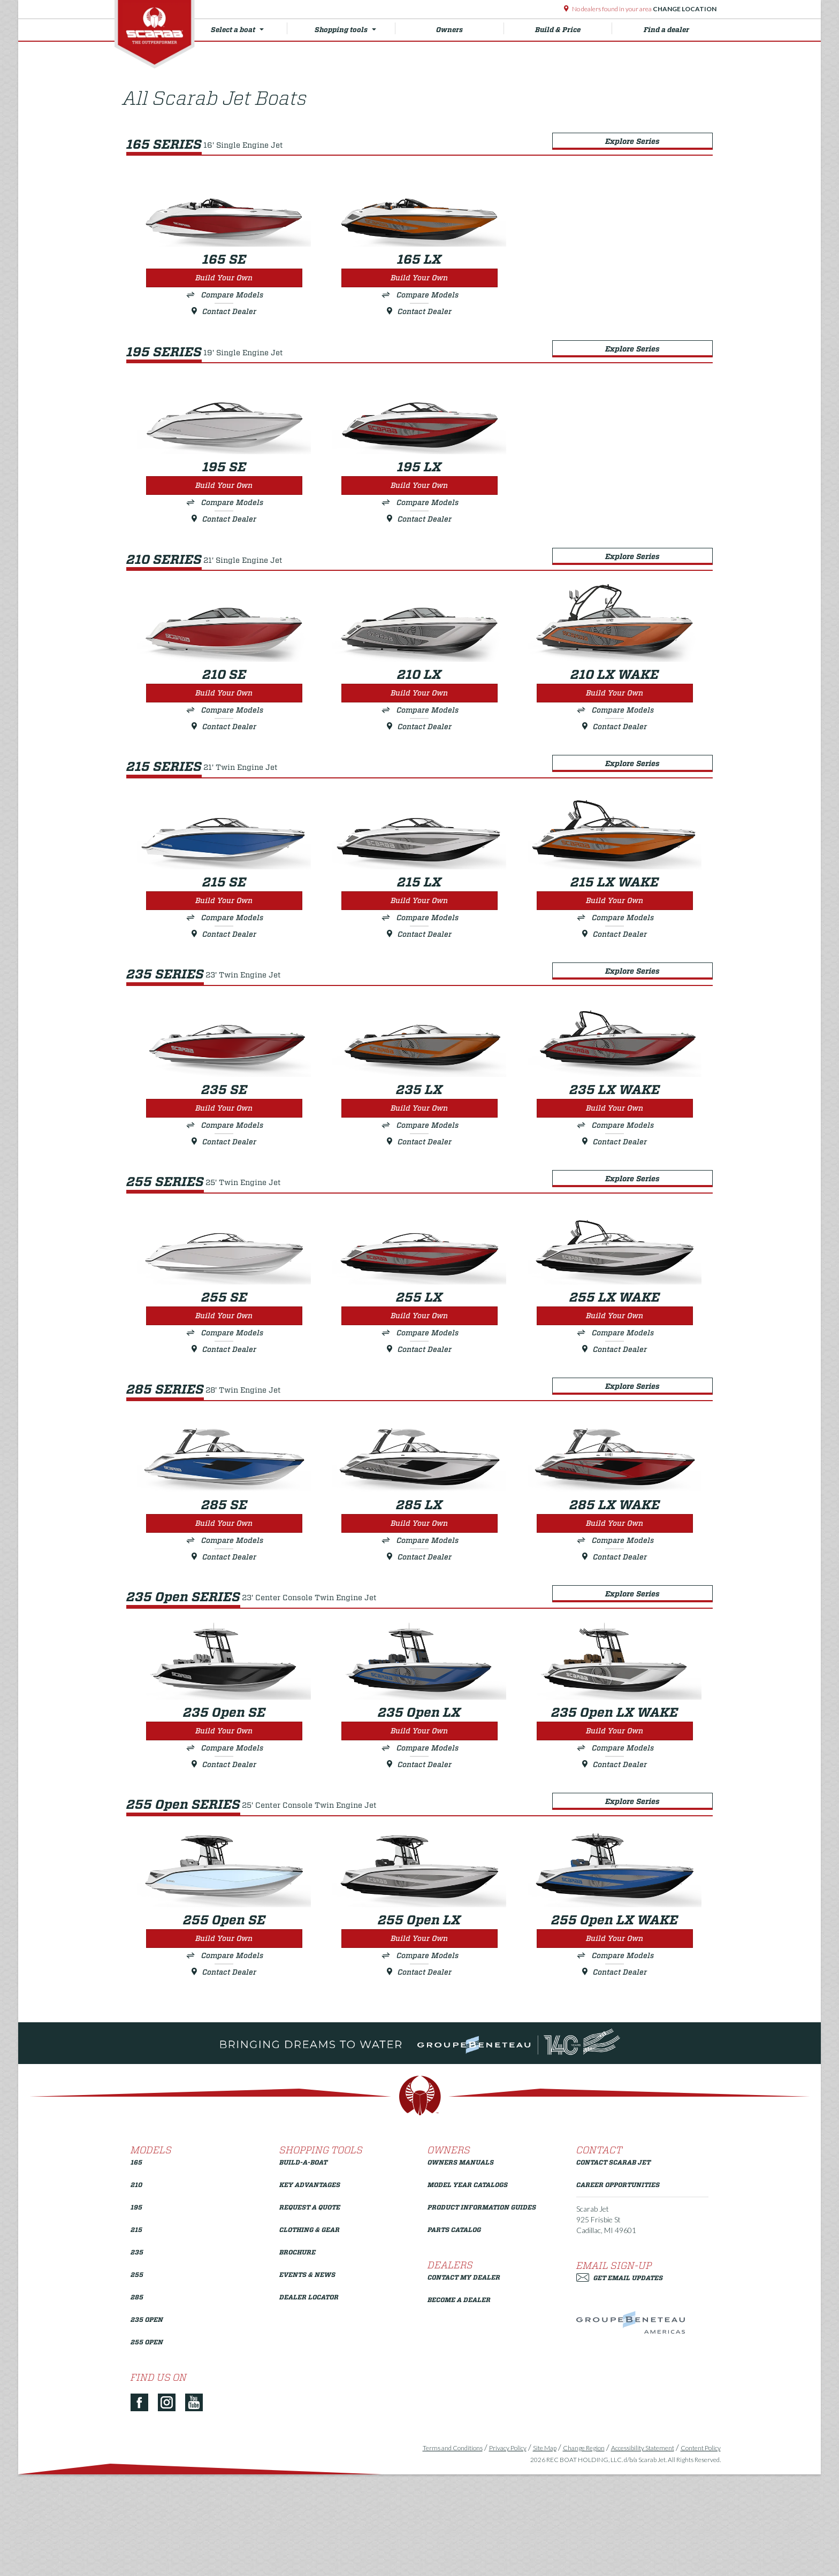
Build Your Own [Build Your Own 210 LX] (419, 719)
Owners (469, 28)
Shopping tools (355, 28)
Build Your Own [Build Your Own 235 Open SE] (221, 1826)
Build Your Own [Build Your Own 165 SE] (221, 277)
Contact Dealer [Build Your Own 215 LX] (419, 974)
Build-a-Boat (303, 2269)
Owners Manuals (461, 2269)
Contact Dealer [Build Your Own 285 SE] (221, 1638)
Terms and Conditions (448, 2555)
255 (137, 2382)
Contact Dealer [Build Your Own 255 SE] (221, 1417)
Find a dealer (663, 30)
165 (136, 2269)
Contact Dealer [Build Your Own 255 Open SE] (221, 2080)
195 (136, 2314)
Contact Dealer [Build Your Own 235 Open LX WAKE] (617, 1859)
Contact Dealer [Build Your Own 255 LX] (419, 1417)
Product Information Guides (482, 2314)
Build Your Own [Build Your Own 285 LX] (419, 1604)
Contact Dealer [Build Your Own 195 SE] (221, 532)
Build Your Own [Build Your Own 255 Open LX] (419, 2047)
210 (136, 2292)
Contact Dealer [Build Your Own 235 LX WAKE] (617, 1195)
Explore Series (636, 133)
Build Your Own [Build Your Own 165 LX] (419, 277)
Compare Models (230, 294)
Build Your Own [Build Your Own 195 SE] (221, 498)
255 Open (147, 2449)
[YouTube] (198, 2510)
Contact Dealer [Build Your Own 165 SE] (221, 311)
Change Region (579, 2555)
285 (137, 2404)
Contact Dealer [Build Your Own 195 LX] (419, 532)
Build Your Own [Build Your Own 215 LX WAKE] (617, 941)
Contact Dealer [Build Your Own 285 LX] (419, 1638)
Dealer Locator (309, 2404)
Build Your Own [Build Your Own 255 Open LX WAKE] (617, 2047)
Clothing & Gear (309, 2337)
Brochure (297, 2359)
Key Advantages (309, 2292)
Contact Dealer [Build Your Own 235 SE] (221, 1195)
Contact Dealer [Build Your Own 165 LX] (419, 311)
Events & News (307, 2382)
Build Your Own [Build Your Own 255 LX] (419, 1383)
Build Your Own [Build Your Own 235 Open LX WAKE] (617, 1826)
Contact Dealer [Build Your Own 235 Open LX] (419, 1859)
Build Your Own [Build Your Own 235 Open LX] (419, 1826)
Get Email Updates (619, 2385)
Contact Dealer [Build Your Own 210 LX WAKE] (617, 753)
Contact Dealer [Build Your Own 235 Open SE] (221, 1859)
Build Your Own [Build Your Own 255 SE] (221, 1383)
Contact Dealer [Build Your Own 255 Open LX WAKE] (617, 2080)
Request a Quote (309, 2314)
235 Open (147, 2426)
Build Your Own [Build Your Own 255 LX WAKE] (617, 1383)
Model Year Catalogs (468, 2292)
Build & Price (571, 28)
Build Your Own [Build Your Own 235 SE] (221, 1162)
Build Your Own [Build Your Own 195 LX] (419, 498)
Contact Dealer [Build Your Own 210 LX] (419, 753)
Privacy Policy (503, 2555)
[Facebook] (143, 2510)
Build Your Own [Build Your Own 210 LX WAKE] (617, 719)
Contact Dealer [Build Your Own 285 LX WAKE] (617, 1638)
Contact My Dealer (464, 2384)
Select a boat (250, 28)
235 (137, 2359)
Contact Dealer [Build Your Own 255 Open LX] (419, 2080)
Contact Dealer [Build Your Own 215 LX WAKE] (617, 974)
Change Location (684, 9)
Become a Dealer (459, 2407)
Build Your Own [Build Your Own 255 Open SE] (221, 2047)
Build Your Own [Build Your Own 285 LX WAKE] (617, 1604)
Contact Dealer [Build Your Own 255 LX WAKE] (617, 1417)
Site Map (540, 2555)
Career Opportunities (618, 2292)
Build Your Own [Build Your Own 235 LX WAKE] (617, 1162)
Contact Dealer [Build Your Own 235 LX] (419, 1195)
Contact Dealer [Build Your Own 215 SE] (221, 974)
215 (136, 2337)
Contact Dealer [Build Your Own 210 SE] (221, 753)
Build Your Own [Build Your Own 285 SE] (221, 1604)
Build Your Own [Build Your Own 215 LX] (419, 941)
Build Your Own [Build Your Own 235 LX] (419, 1162)
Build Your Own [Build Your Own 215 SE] (221, 941)
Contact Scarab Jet (613, 2269)
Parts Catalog (454, 2337)
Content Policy (696, 2555)
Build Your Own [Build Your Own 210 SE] (221, 719)
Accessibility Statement (638, 2555)
